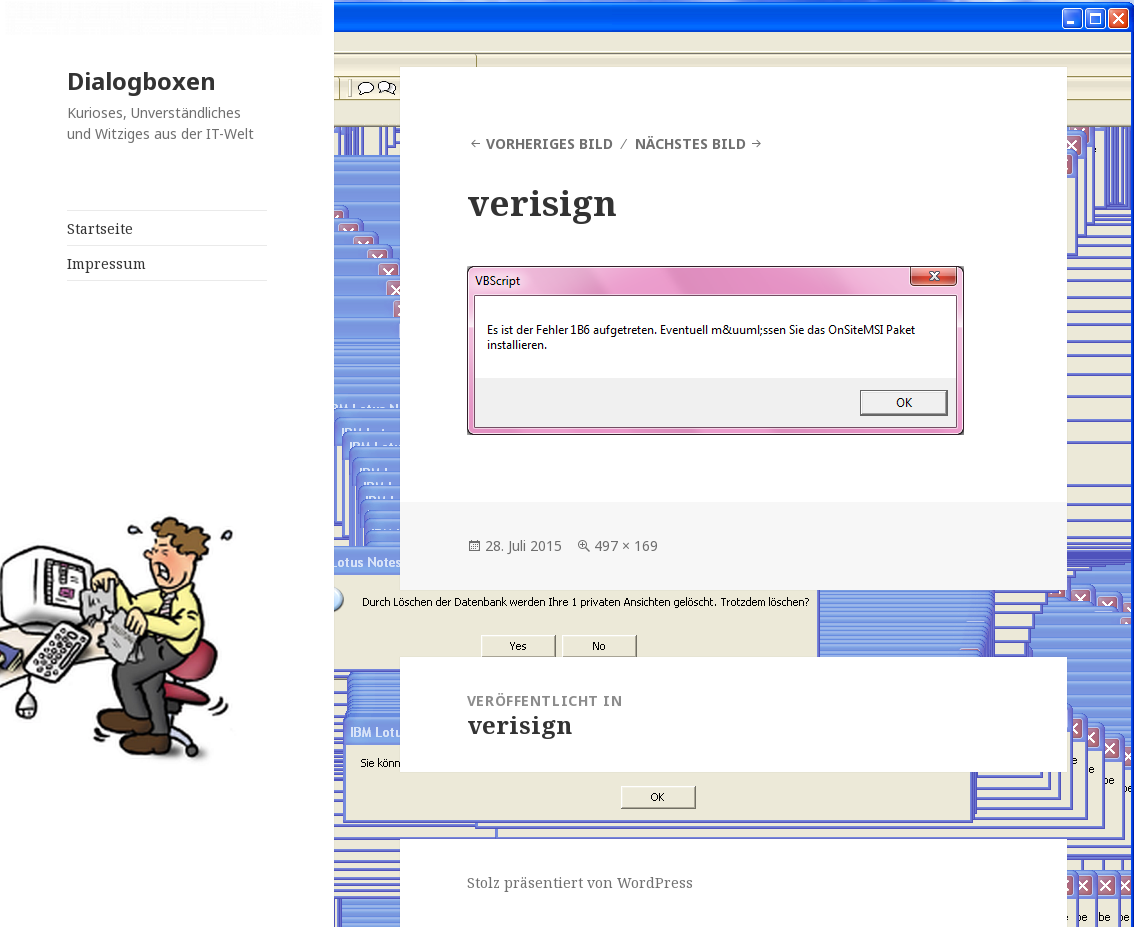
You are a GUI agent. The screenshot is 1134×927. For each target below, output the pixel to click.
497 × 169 (626, 545)
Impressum (106, 263)
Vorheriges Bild (549, 143)
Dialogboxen (141, 80)
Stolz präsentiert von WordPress (580, 882)
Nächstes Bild (690, 143)
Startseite (100, 228)
